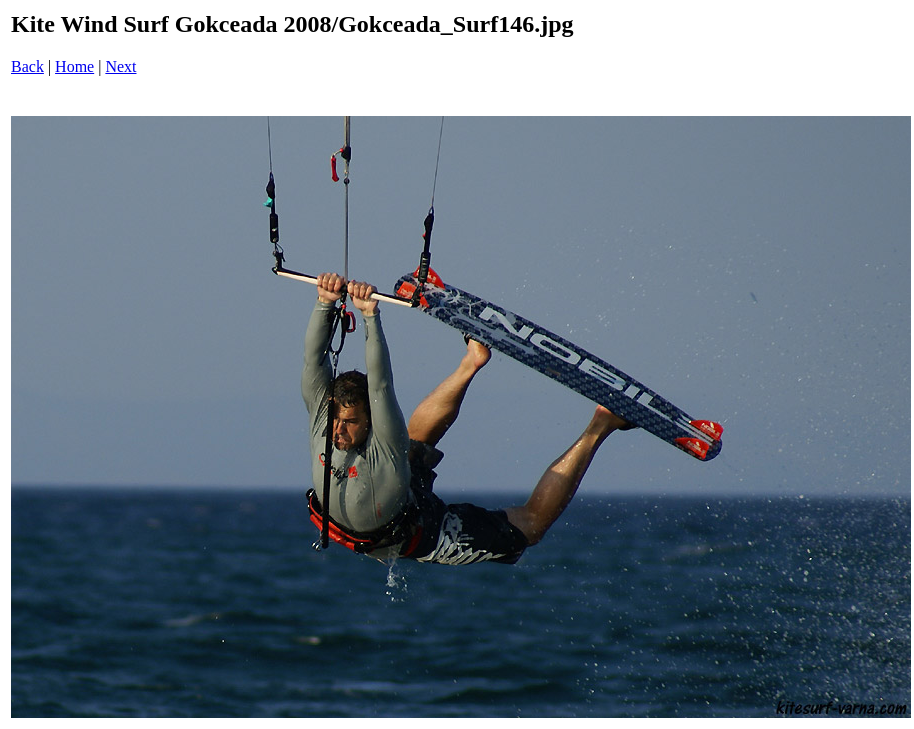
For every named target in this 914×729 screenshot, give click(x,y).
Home (74, 66)
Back (27, 66)
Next (120, 66)
